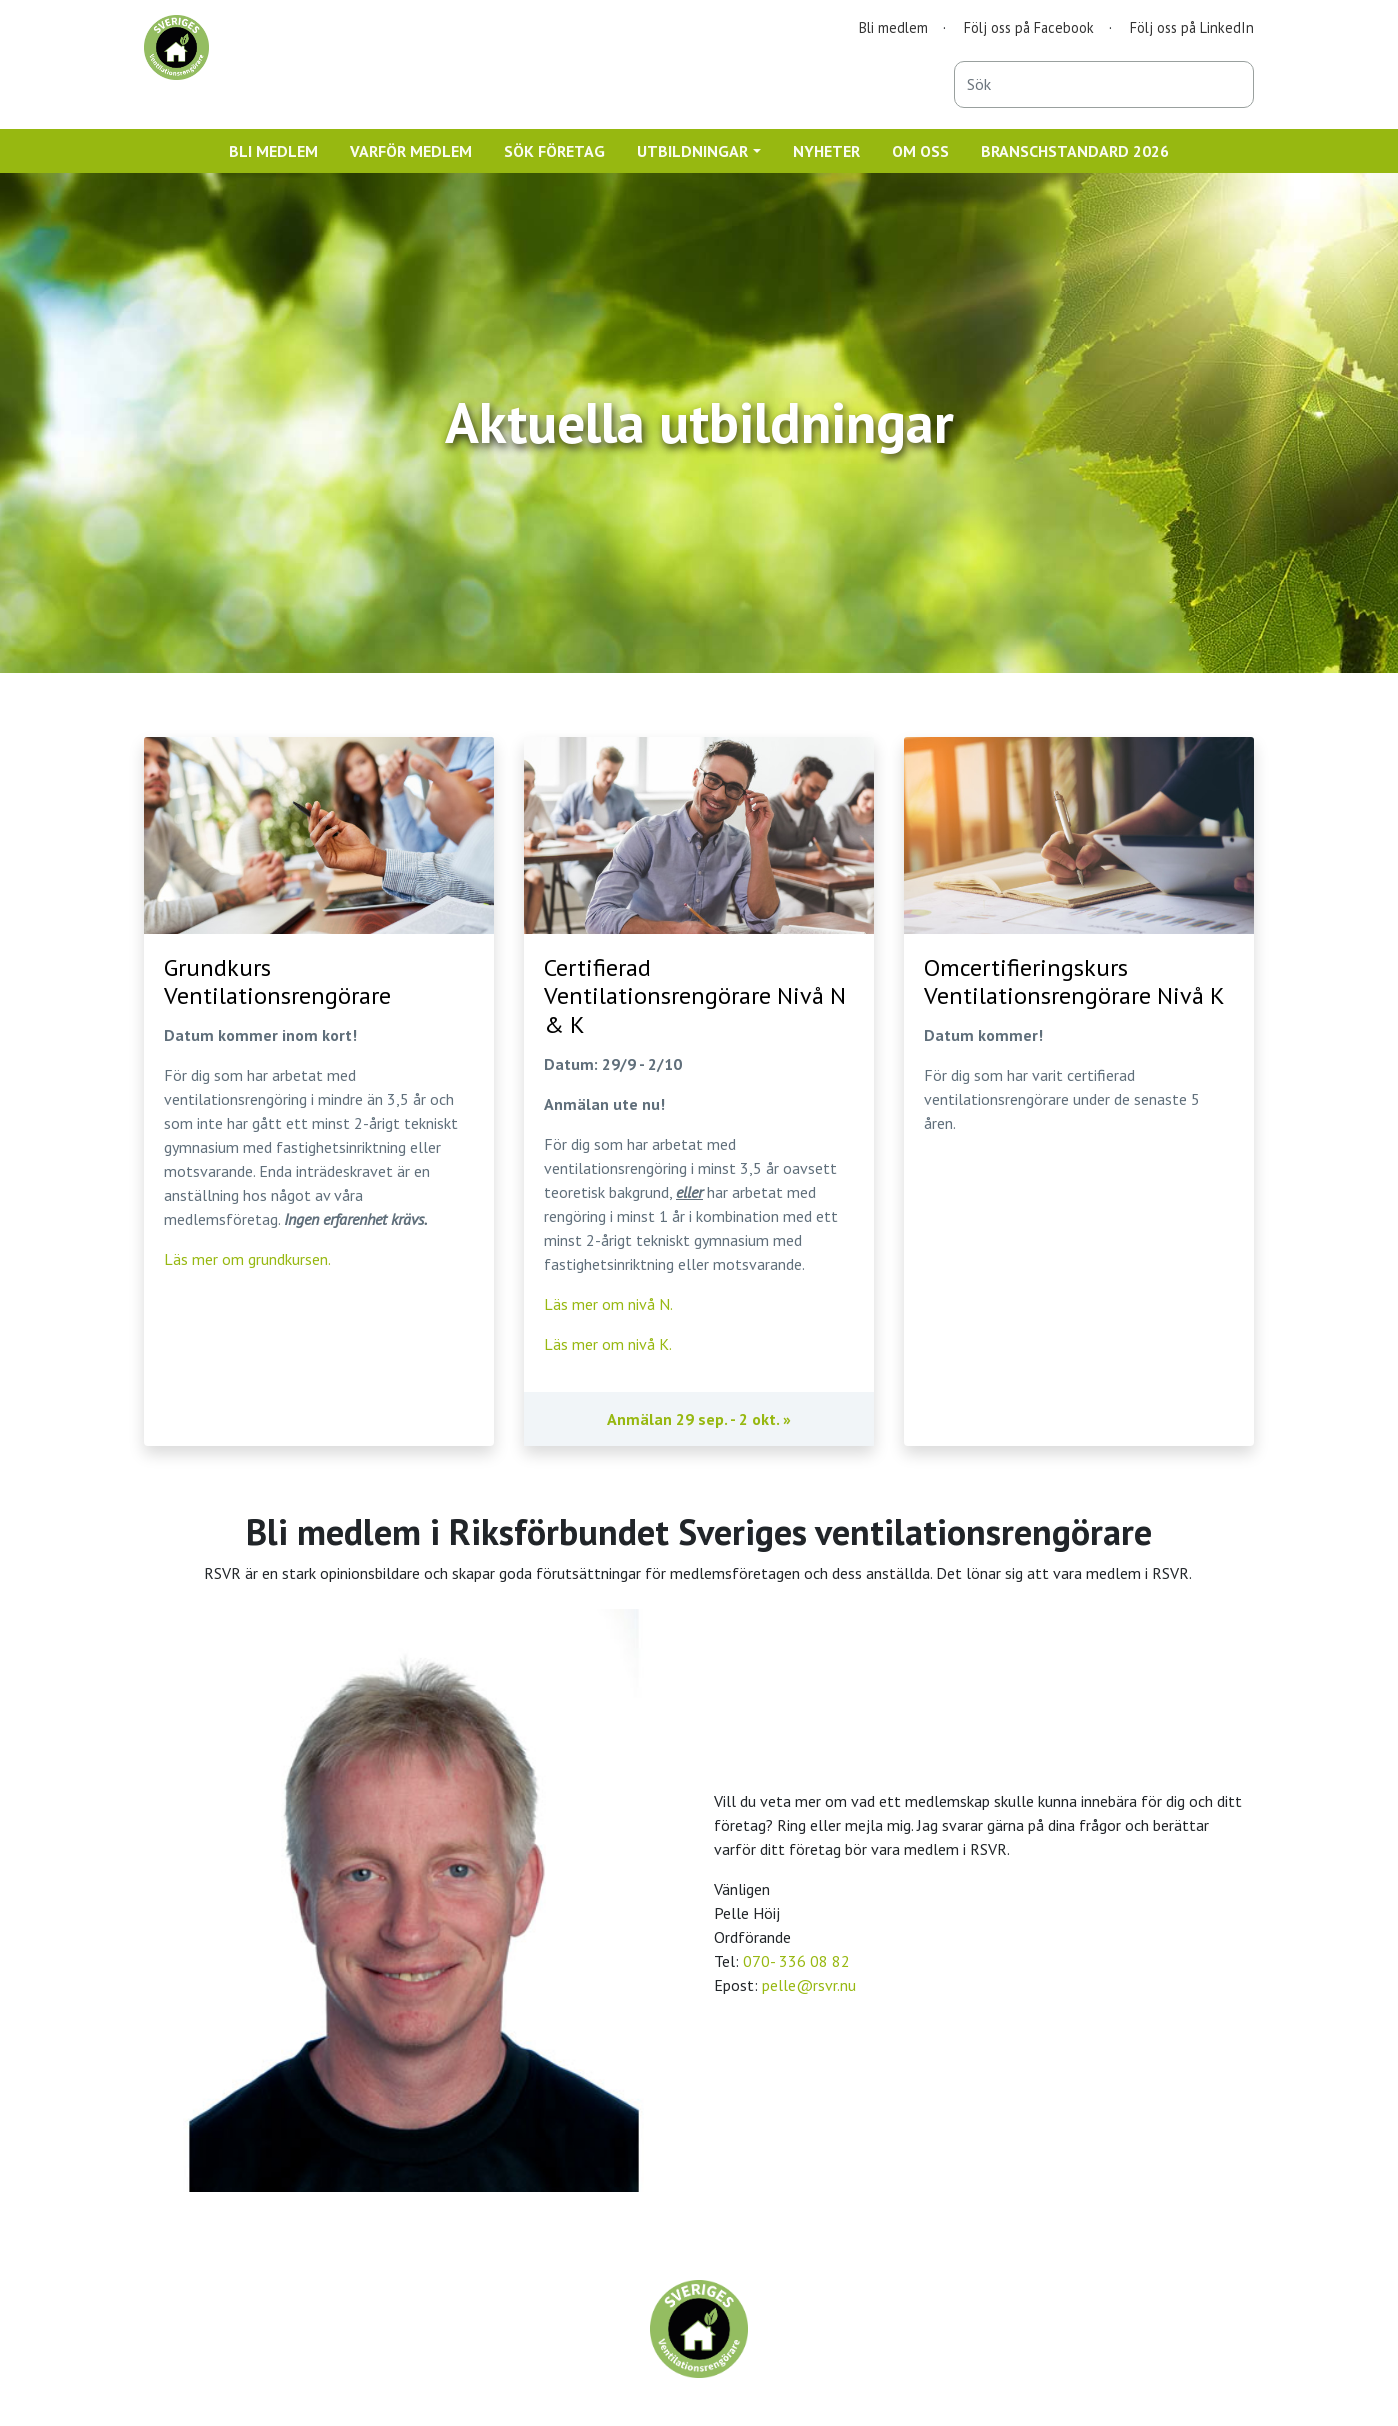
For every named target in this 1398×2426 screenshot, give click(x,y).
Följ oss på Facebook (1029, 27)
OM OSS (920, 151)
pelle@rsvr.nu (809, 1985)
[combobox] (1104, 84)
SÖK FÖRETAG (554, 151)
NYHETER (826, 151)
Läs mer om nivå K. (608, 1344)
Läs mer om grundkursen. (247, 1259)
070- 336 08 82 (796, 1961)
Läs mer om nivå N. (608, 1304)
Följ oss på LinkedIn (1192, 27)
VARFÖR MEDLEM (411, 151)
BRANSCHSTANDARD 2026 (1075, 151)
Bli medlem (893, 27)
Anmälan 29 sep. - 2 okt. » (699, 1419)
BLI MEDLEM (273, 151)
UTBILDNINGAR (692, 151)
